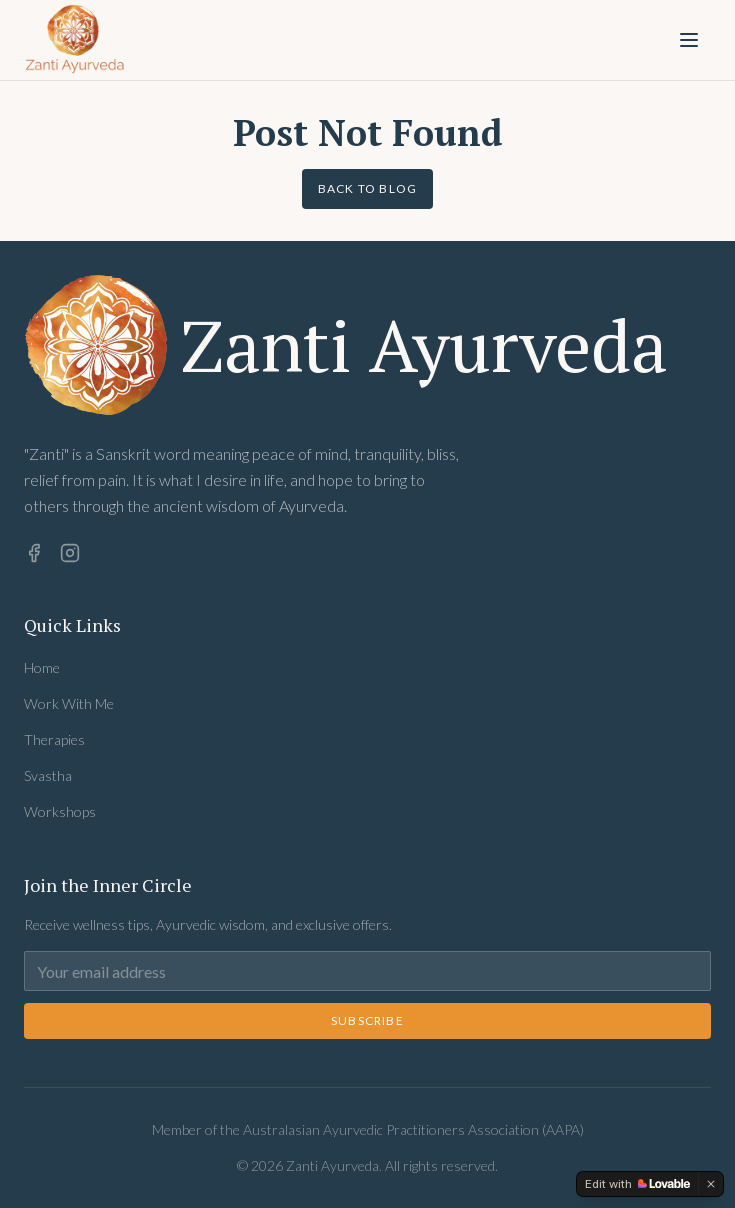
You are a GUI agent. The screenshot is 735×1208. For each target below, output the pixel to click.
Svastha (48, 775)
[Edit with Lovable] (637, 1184)
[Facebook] (34, 553)
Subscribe (367, 1020)
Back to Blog (367, 188)
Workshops (60, 811)
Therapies (54, 739)
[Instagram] (70, 553)
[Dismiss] (711, 1184)
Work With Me (69, 703)
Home (42, 667)
